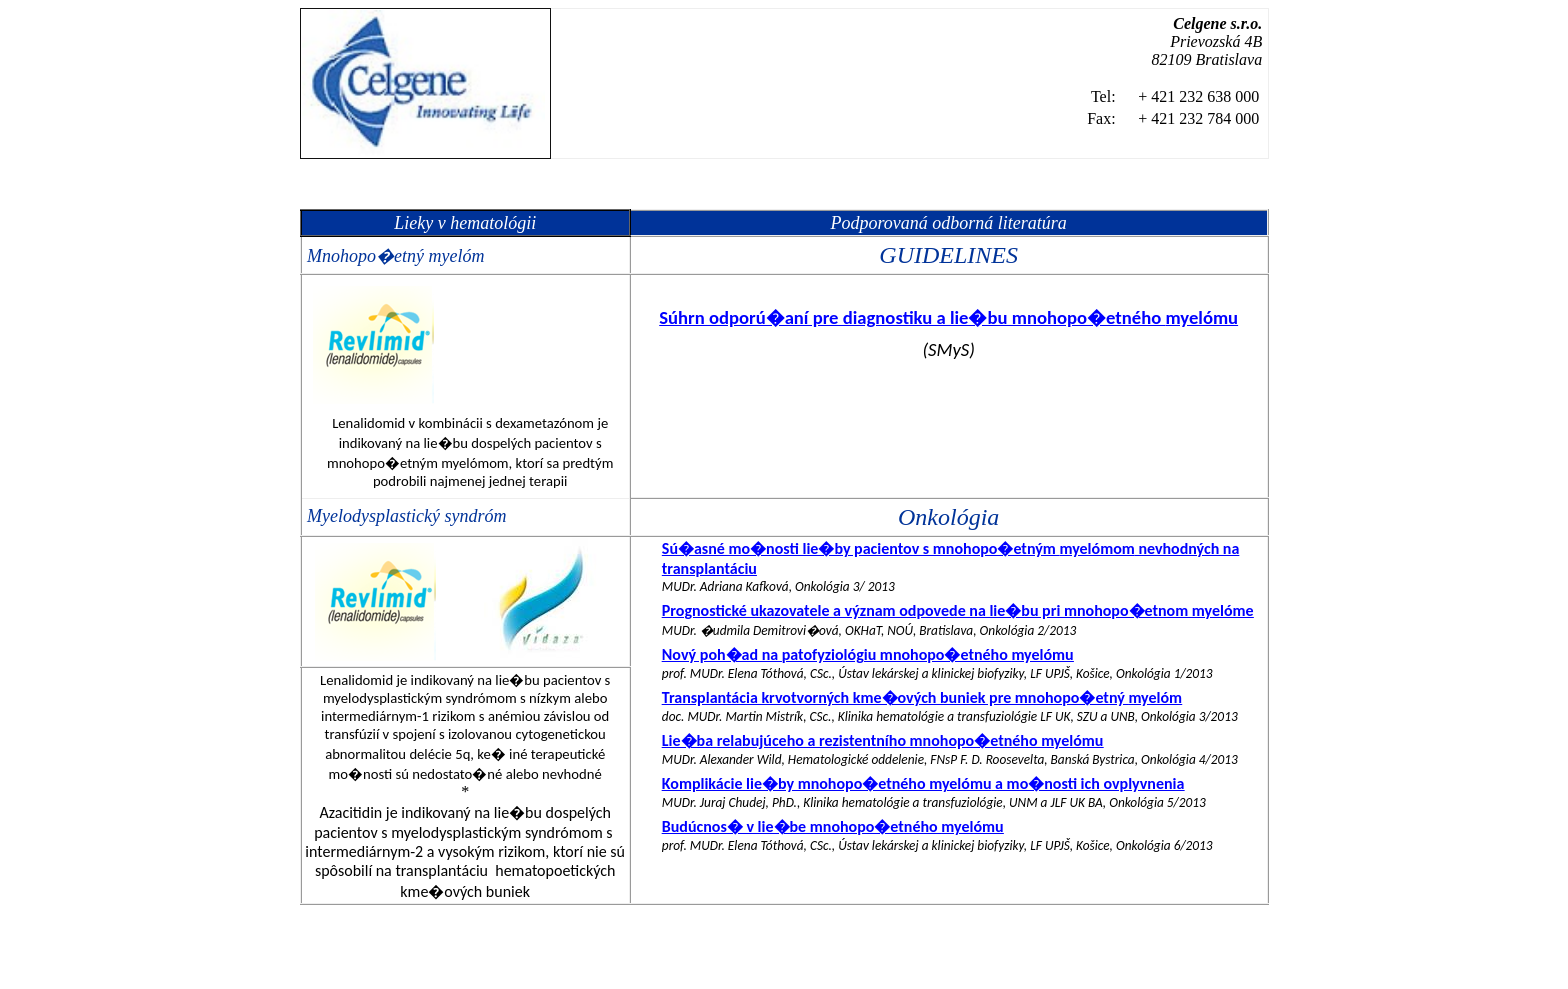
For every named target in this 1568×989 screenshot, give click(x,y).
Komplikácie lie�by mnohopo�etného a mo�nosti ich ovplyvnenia (923, 783)
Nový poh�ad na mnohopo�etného (868, 654)
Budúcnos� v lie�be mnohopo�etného (833, 826)
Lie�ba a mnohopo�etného (883, 740)
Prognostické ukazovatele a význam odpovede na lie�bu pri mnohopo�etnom (958, 610)
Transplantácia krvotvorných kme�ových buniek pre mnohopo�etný (922, 697)
